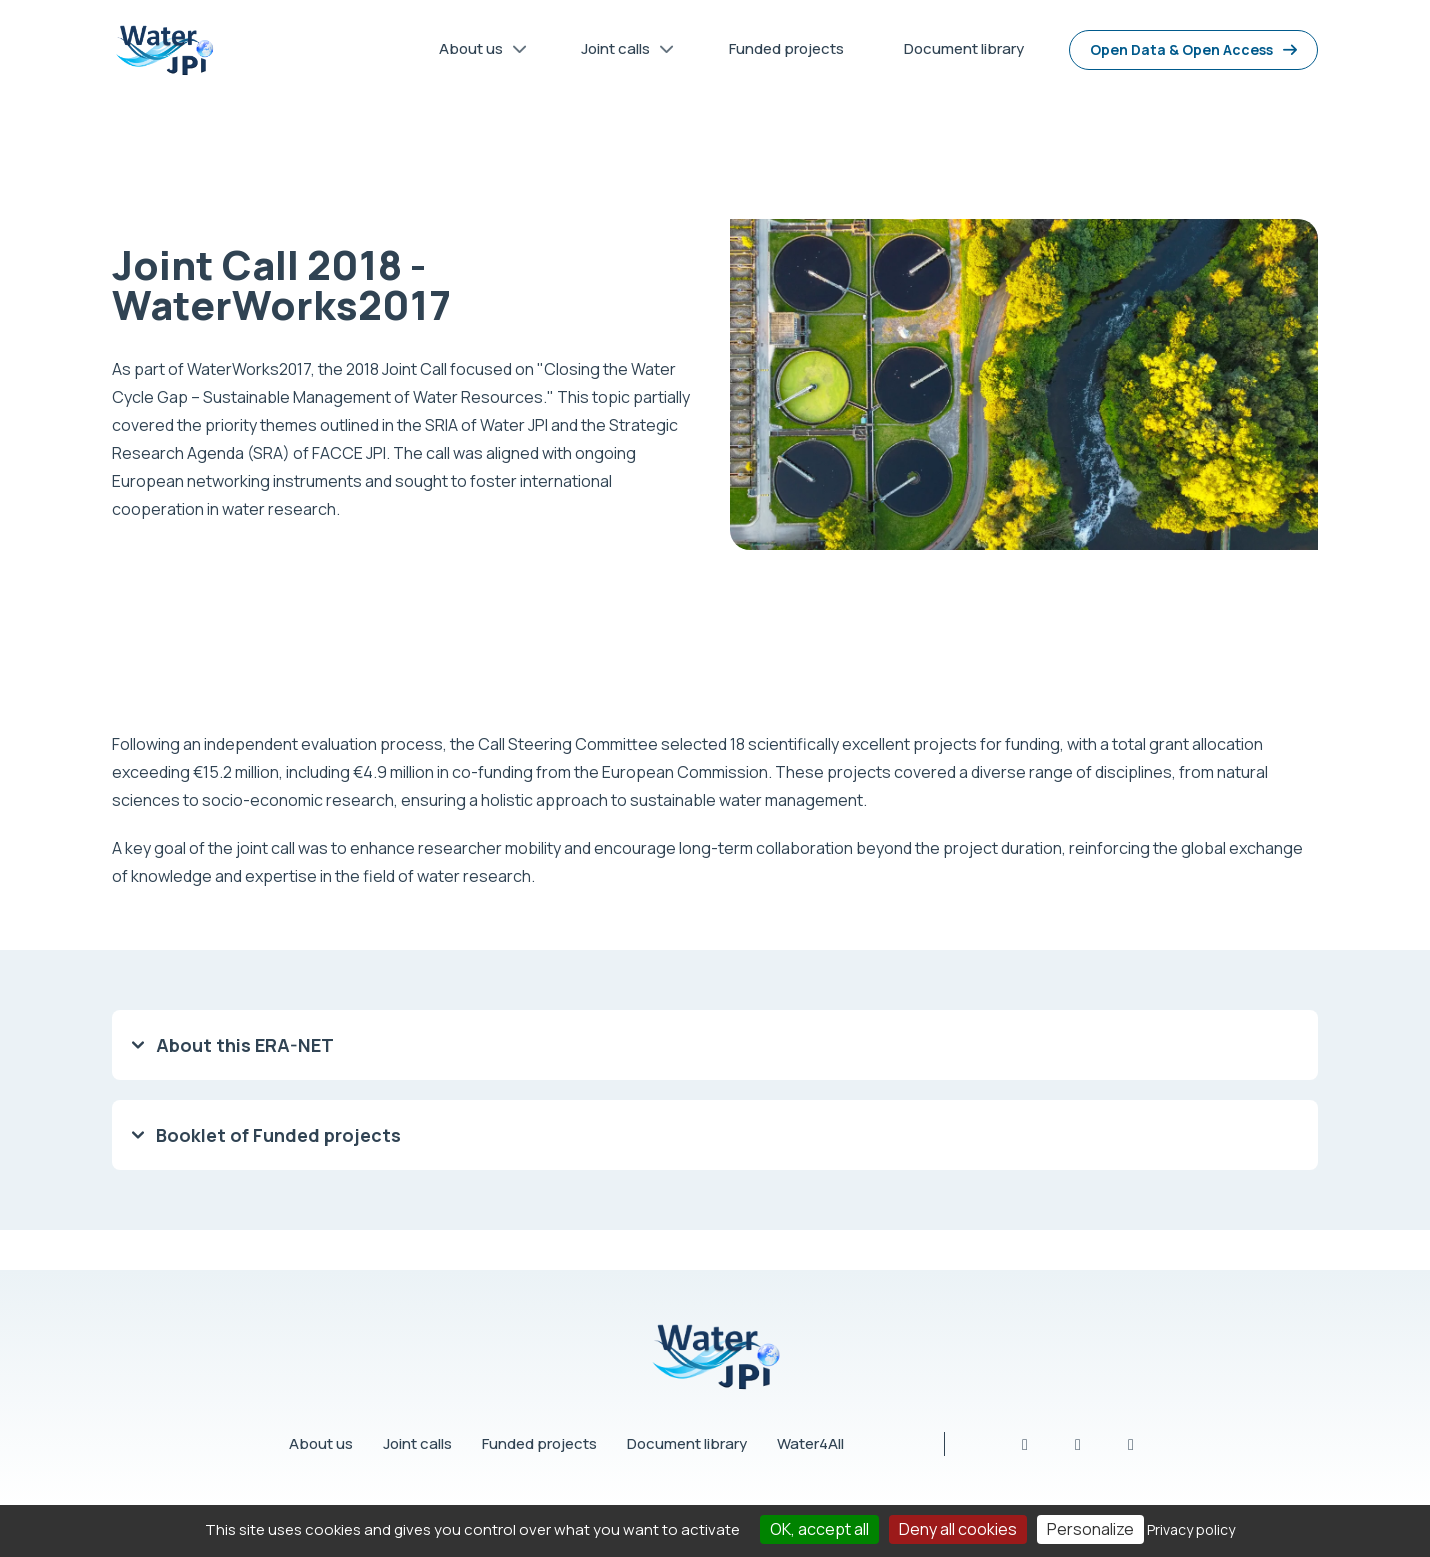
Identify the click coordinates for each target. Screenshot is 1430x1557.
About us (321, 1443)
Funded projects (539, 1443)
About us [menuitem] (476, 52)
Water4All (810, 1443)
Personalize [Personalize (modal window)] (1090, 1529)
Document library (687, 1443)
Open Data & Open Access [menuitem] (1181, 49)
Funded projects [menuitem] (786, 48)
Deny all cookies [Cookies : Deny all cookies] (958, 1529)
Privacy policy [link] (1191, 1529)
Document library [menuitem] (964, 48)
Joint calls (417, 1443)
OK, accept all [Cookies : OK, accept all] (819, 1529)
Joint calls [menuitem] (620, 52)
